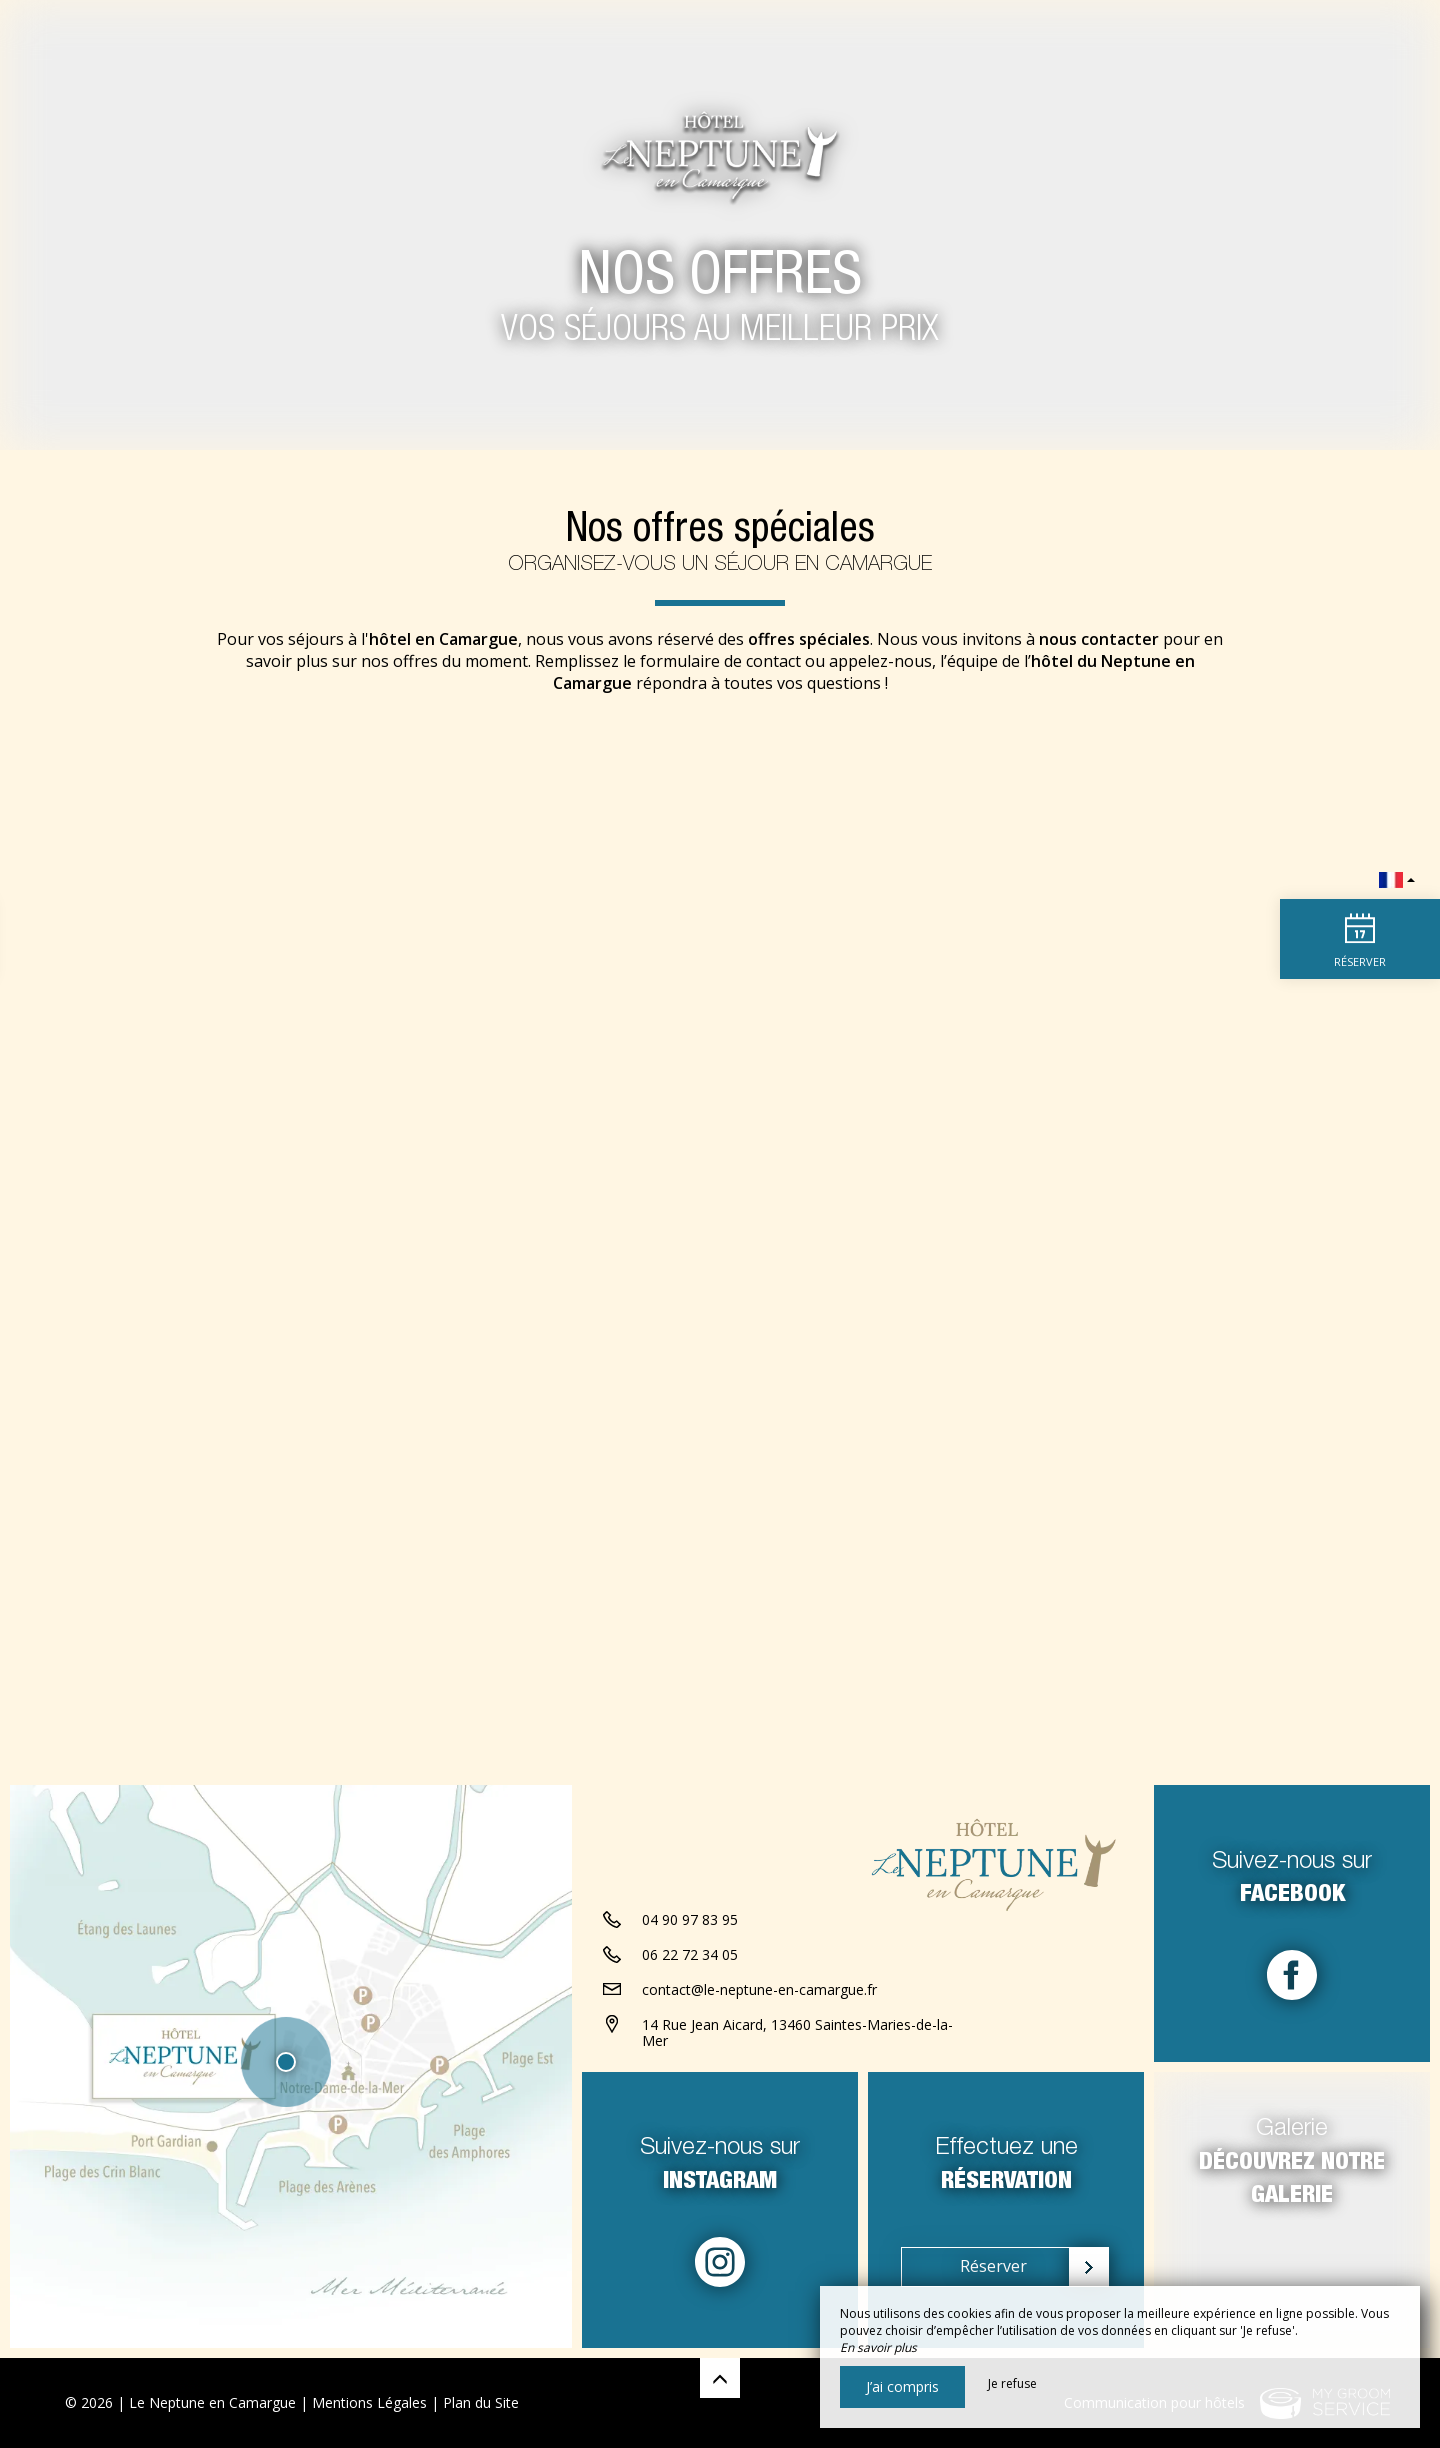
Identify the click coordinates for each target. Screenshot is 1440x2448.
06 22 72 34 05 (690, 1954)
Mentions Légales (369, 2402)
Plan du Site (481, 2402)
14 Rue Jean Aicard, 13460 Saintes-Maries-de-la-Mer (797, 2033)
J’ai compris (902, 2386)
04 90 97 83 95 (690, 1919)
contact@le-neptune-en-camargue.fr (759, 1989)
